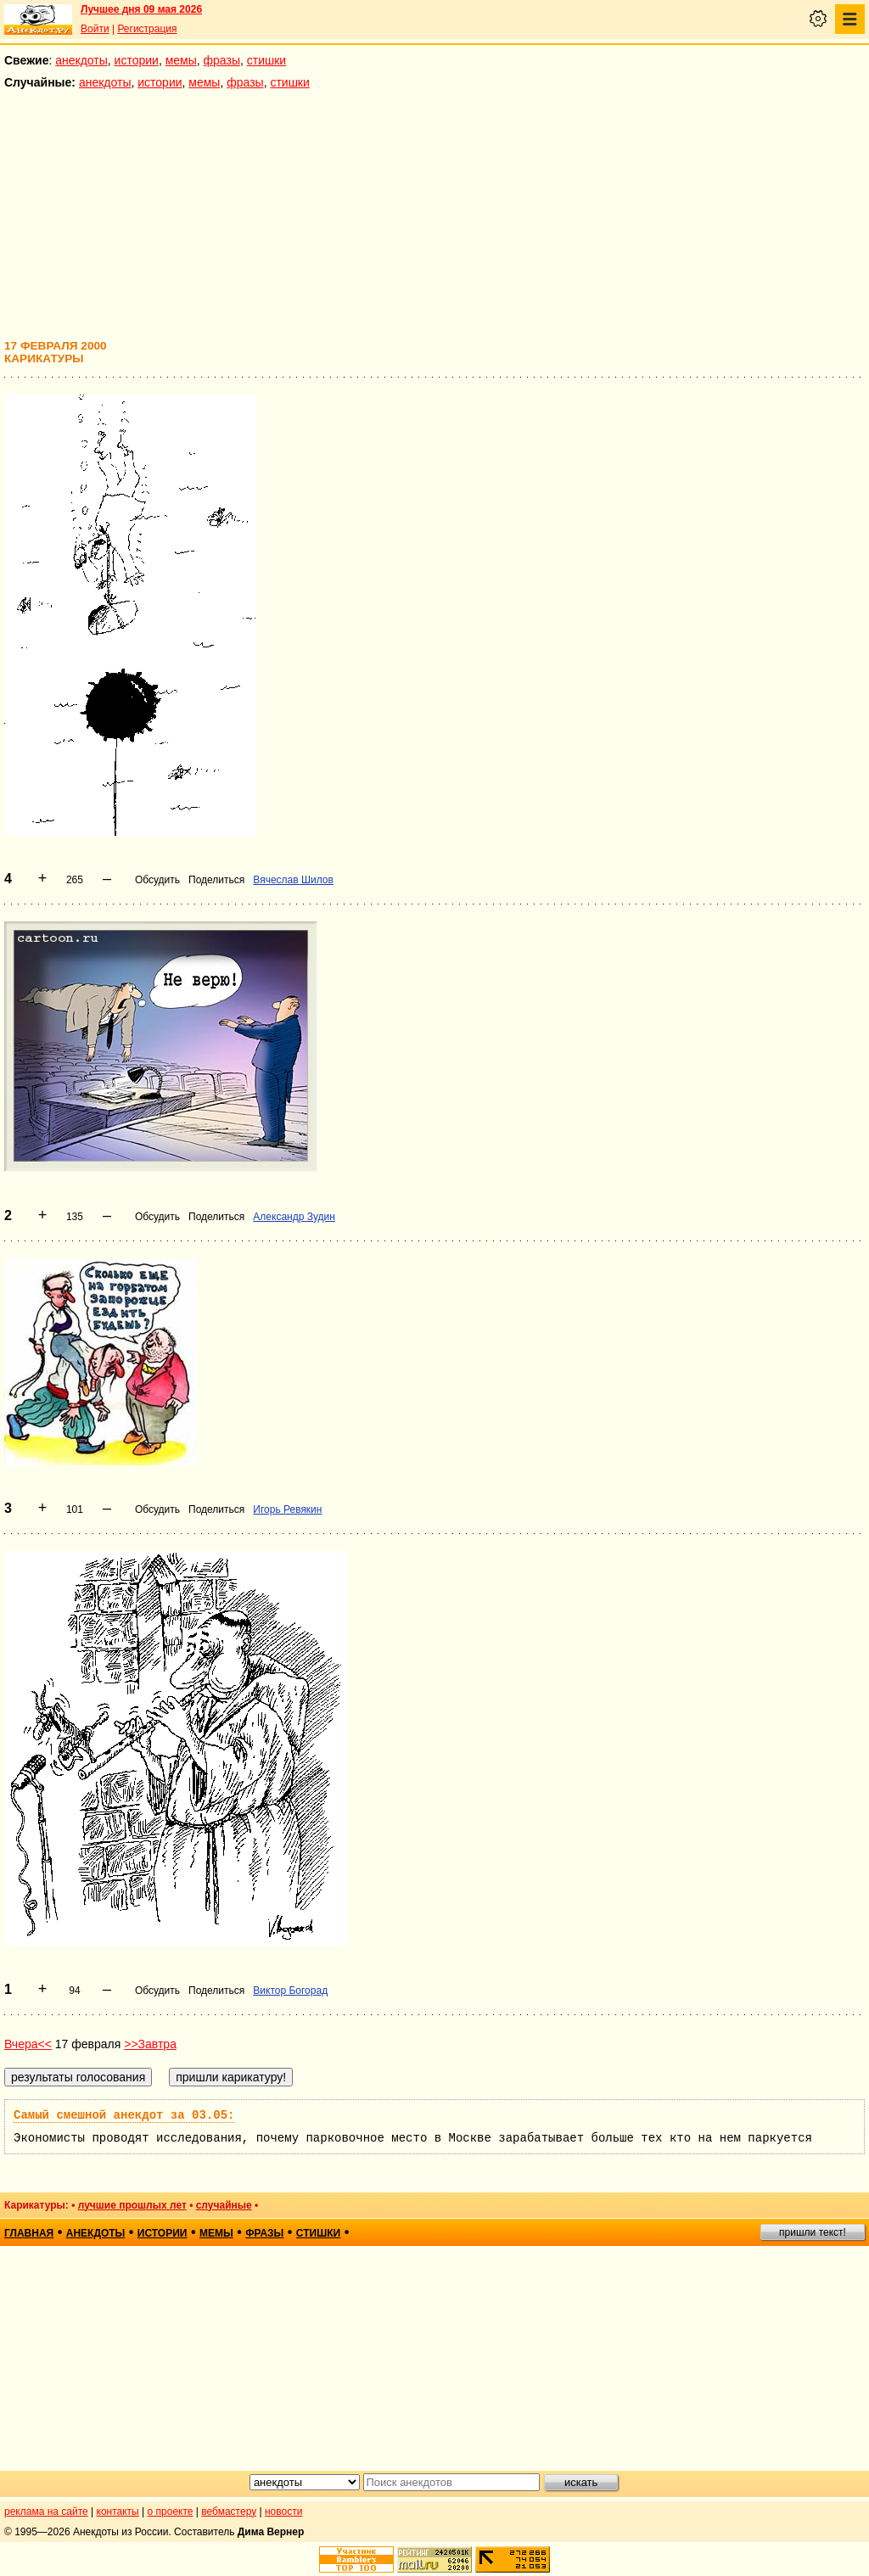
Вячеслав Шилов (293, 880)
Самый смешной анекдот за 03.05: (124, 2115)
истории (137, 60)
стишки (266, 60)
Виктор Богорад (290, 1990)
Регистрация (147, 29)
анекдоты (81, 60)
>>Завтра (150, 2044)
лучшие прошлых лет (132, 2205)
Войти (95, 29)
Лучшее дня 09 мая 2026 (141, 9)
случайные (224, 2205)
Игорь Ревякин (287, 1509)
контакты (118, 2511)
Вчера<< (28, 2044)
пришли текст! (812, 2232)
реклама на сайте (46, 2511)
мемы (181, 60)
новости (283, 2511)
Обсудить (157, 880)
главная (28, 2233)
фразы (222, 60)
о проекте (170, 2511)
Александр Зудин (294, 1217)
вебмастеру (228, 2511)
